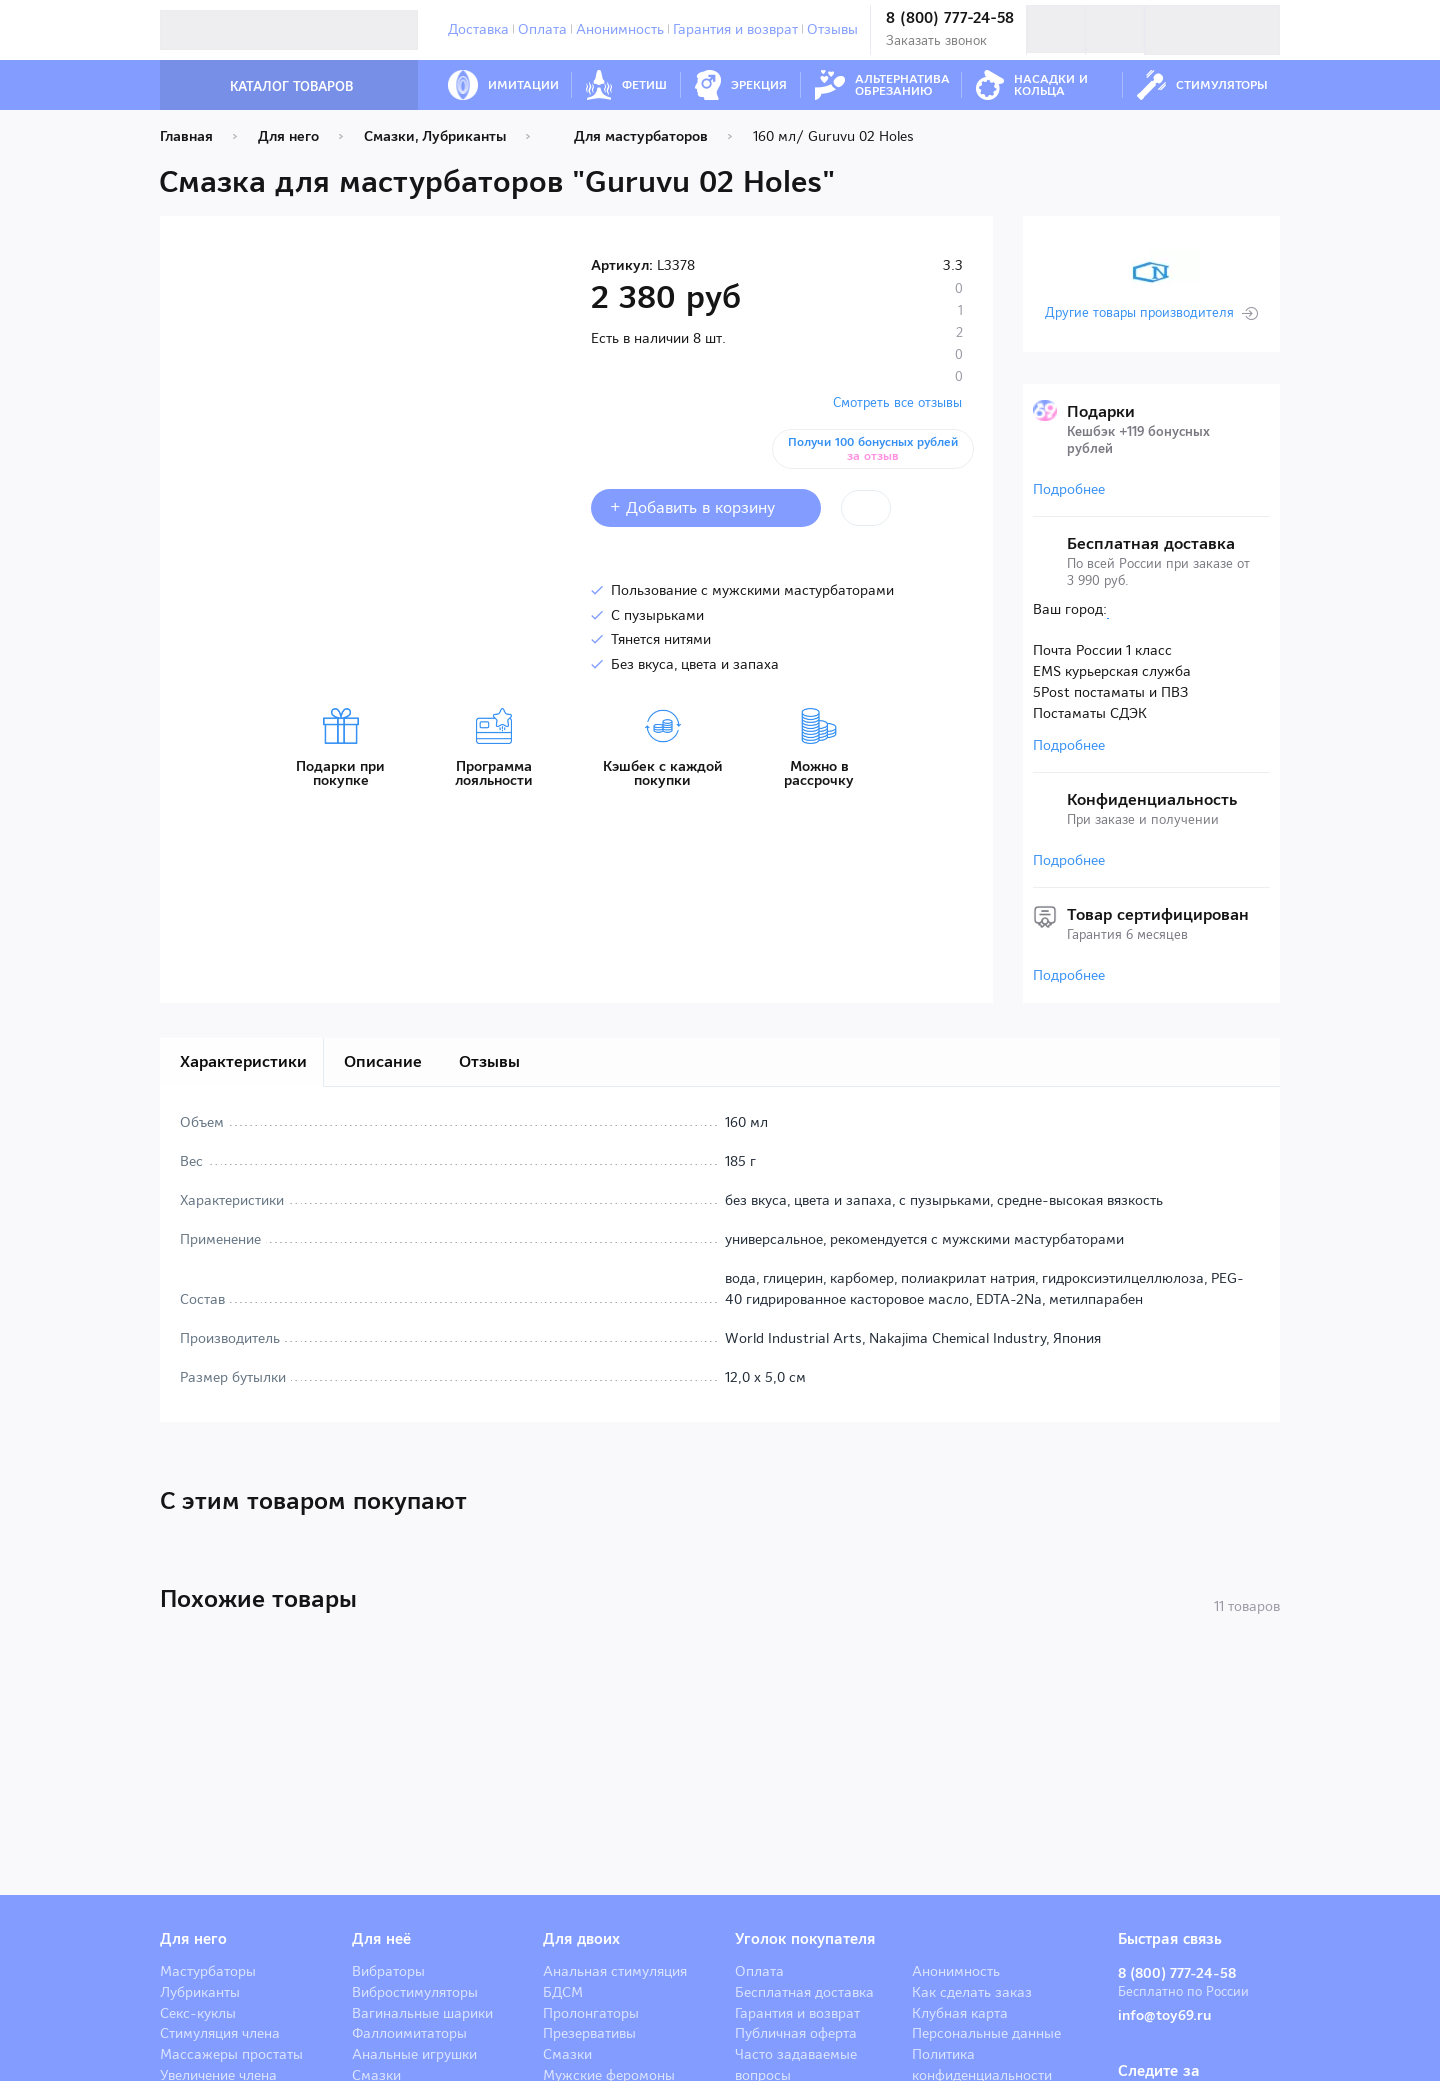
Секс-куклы (198, 2013)
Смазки (567, 2054)
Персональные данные (986, 2033)
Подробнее (1069, 489)
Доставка (478, 29)
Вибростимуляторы (415, 1992)
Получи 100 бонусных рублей (877, 449)
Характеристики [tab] (243, 1061)
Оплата (542, 29)
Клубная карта (960, 2013)
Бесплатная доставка (804, 1992)
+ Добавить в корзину (706, 507)
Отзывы (832, 29)
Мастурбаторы (208, 1971)
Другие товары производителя (1139, 313)
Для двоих (581, 1939)
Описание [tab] (383, 1061)
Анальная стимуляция (615, 1971)
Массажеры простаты (231, 2054)
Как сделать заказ (972, 1992)
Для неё (381, 1939)
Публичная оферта (796, 2033)
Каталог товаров (271, 86)
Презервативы (589, 2033)
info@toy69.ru (1168, 2015)
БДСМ (563, 1992)
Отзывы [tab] (489, 1061)
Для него (193, 1939)
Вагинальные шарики (422, 2013)
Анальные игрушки (414, 2054)
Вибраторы (388, 1971)
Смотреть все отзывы (897, 402)
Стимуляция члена (220, 2033)
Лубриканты (200, 1992)
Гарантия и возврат (735, 29)
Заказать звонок (936, 40)
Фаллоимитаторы (409, 2033)
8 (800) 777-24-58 (950, 18)
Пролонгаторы (591, 2013)
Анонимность (620, 29)
